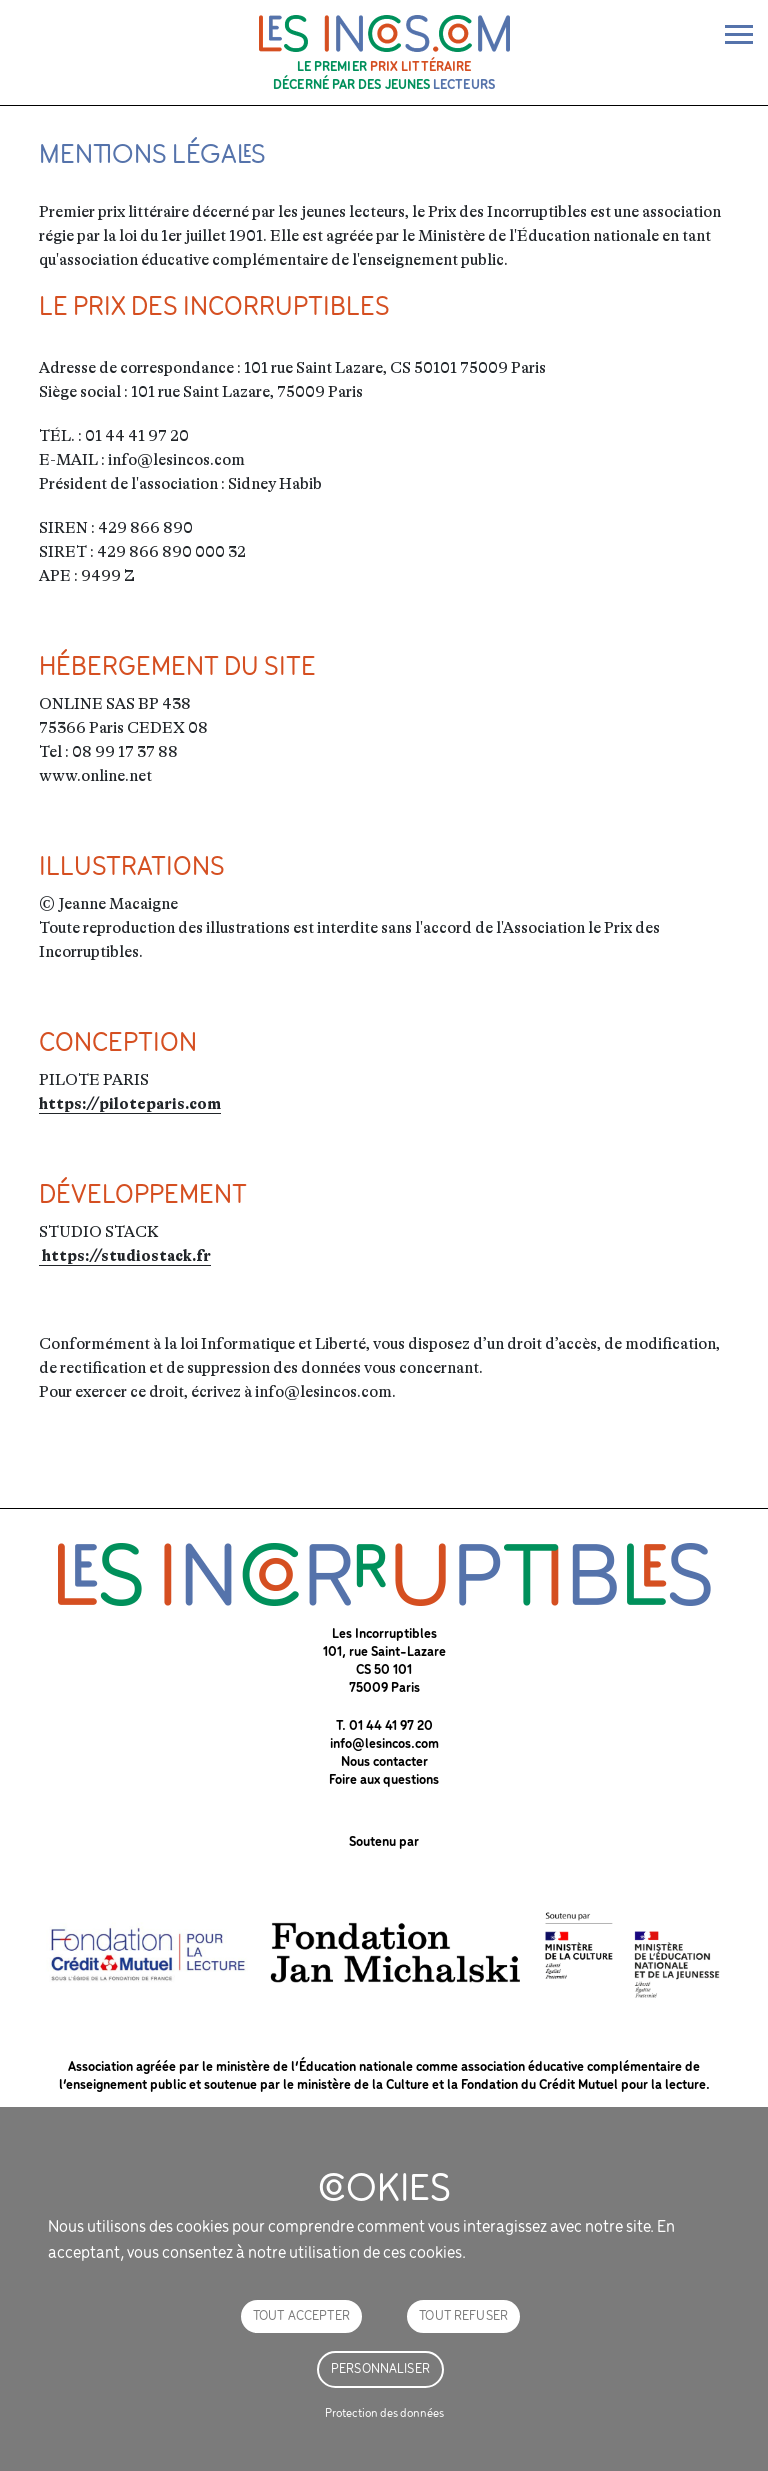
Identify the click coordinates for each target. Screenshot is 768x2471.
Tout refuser (463, 2316)
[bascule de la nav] (739, 34)
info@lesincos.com (384, 1744)
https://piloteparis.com (130, 1104)
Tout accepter (301, 2316)
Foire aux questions (384, 1780)
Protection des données (384, 2413)
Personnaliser (380, 2369)
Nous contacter (384, 1762)
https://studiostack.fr (125, 1256)
